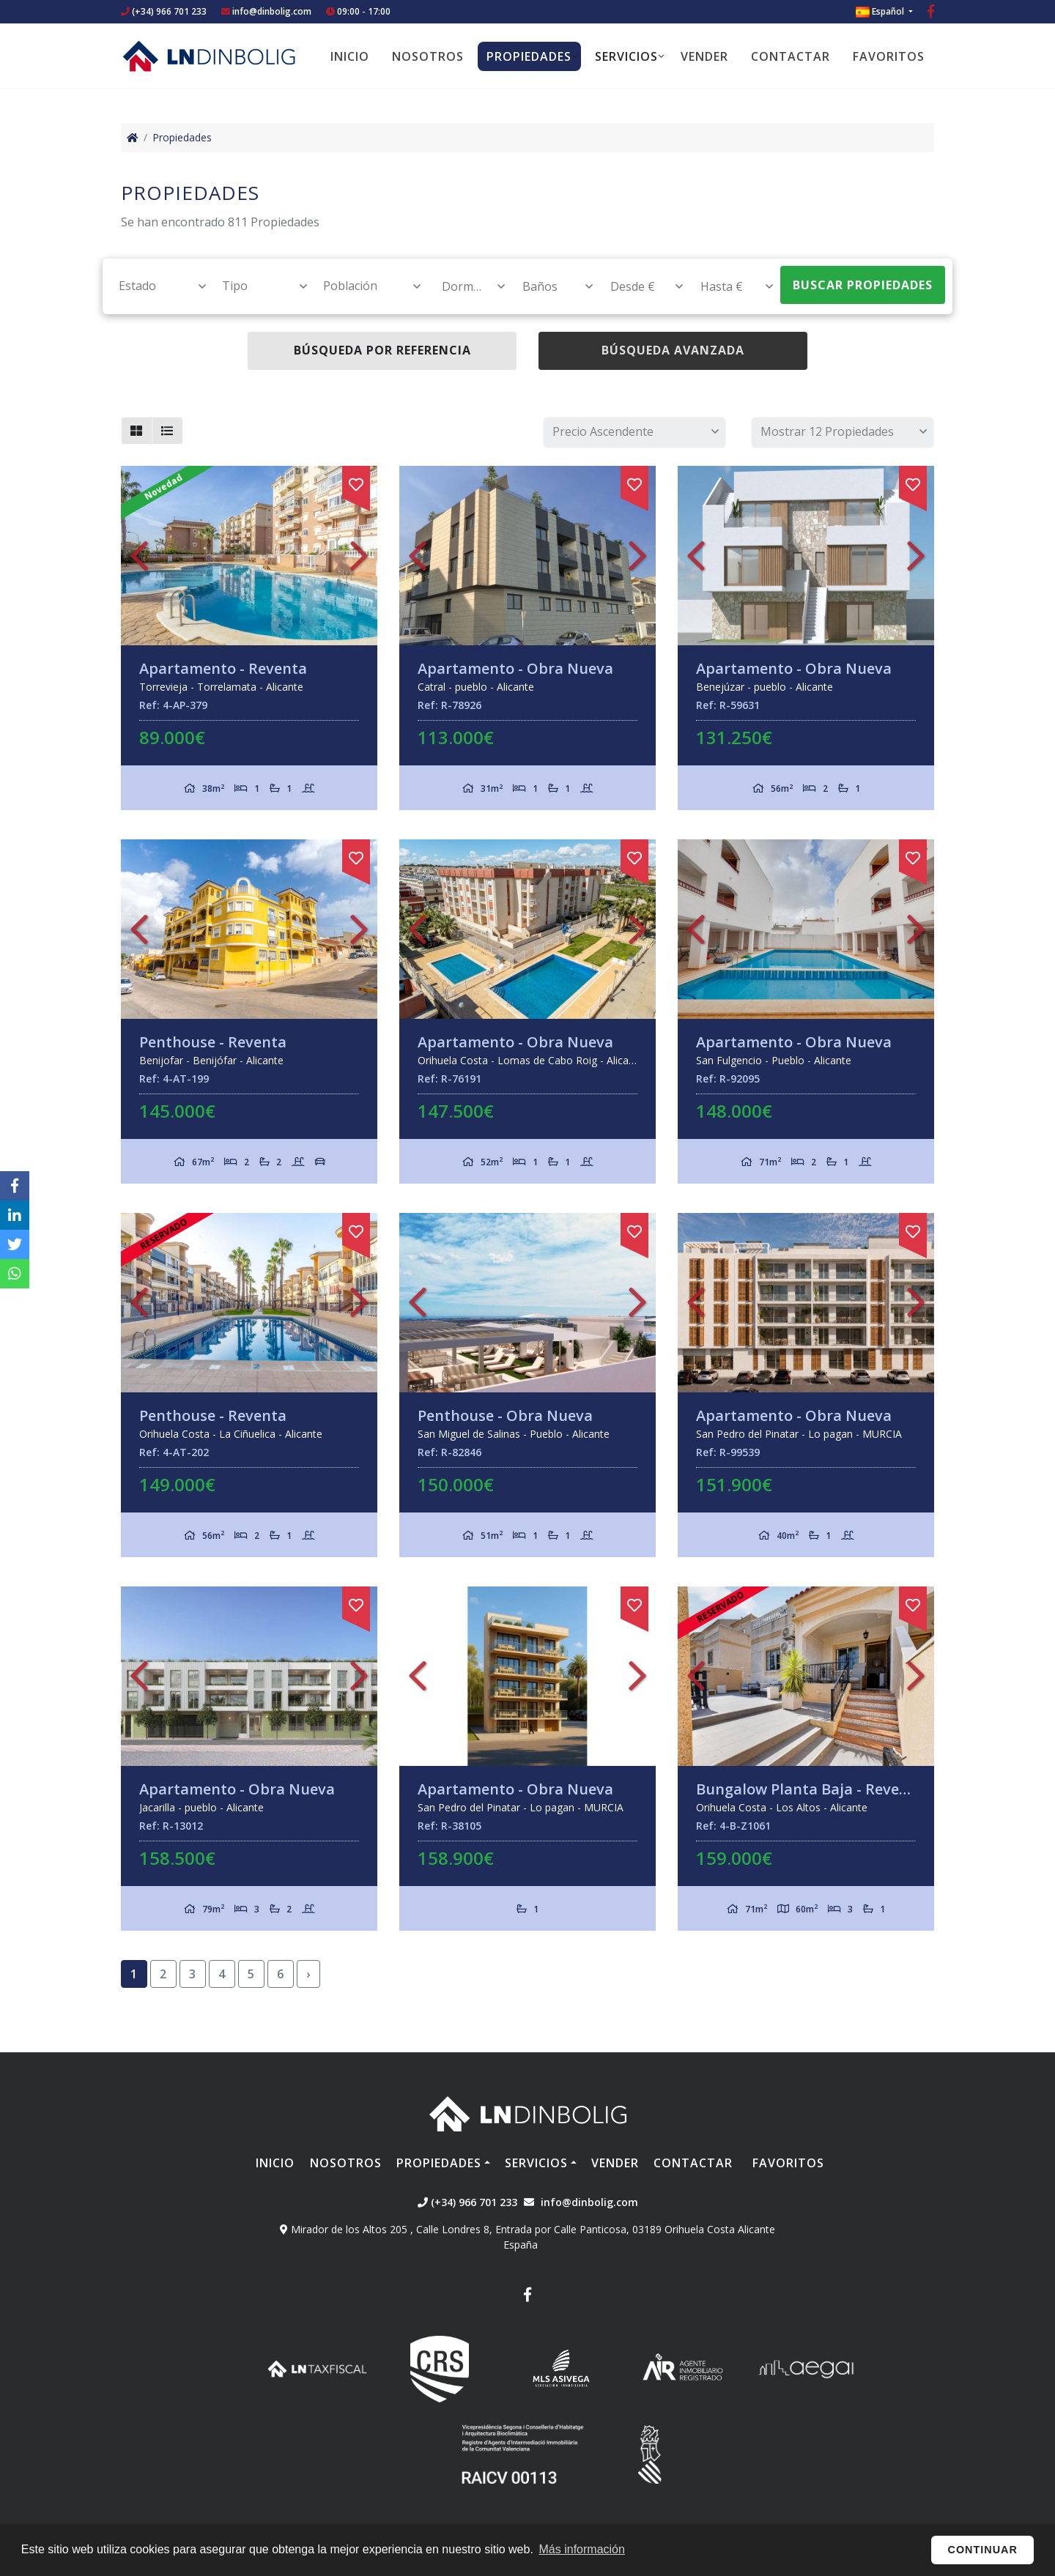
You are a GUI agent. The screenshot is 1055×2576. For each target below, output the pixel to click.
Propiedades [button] (528, 56)
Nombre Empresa (209, 55)
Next (359, 555)
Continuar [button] (983, 2549)
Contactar (790, 56)
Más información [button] (582, 2549)
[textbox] (155, 285)
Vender (704, 56)
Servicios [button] (626, 56)
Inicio (349, 56)
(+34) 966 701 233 (164, 11)
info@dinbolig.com (271, 11)
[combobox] (154, 286)
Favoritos (889, 56)
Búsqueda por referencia (382, 350)
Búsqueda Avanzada (672, 350)
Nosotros (428, 56)
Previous (139, 555)
